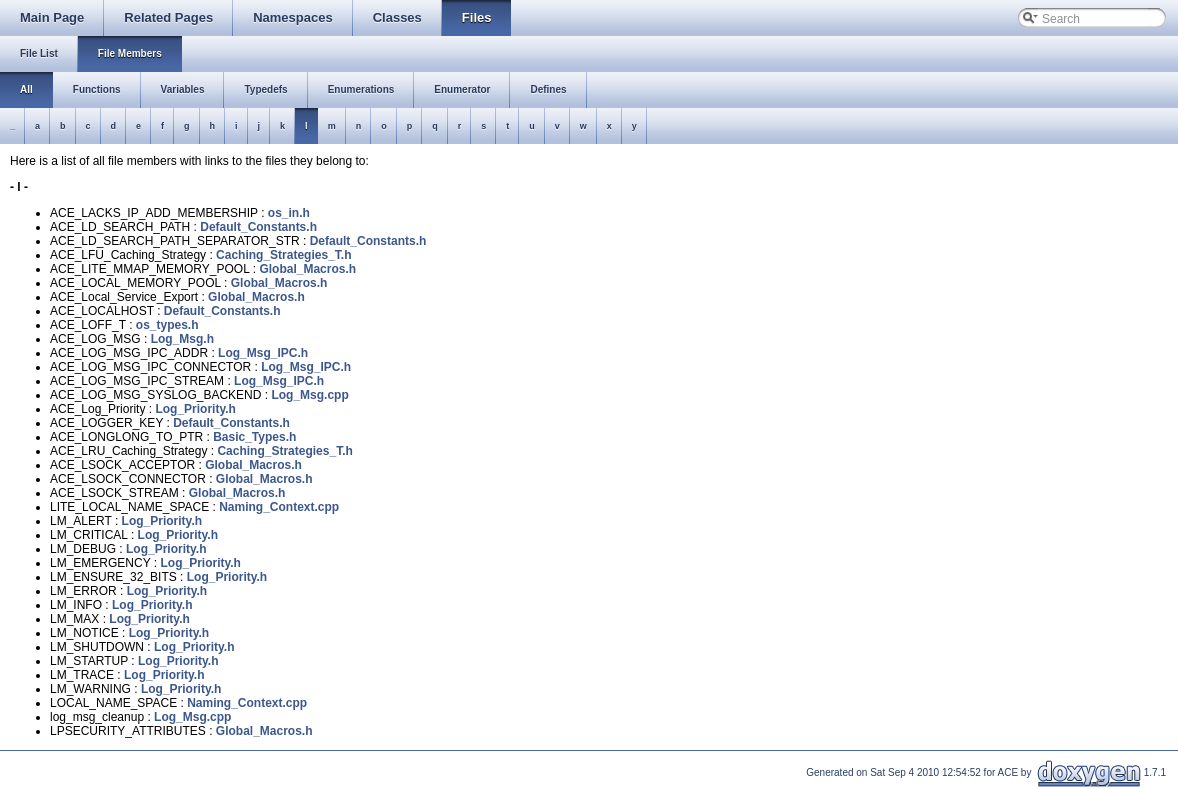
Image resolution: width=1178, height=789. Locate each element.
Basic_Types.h (254, 437)
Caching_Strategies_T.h (283, 255)
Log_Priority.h (195, 409)
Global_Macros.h (307, 269)
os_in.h (289, 213)
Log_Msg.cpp (309, 395)
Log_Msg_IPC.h (263, 353)
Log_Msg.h (182, 339)
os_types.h (167, 325)
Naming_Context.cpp (279, 507)
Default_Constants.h (258, 227)
